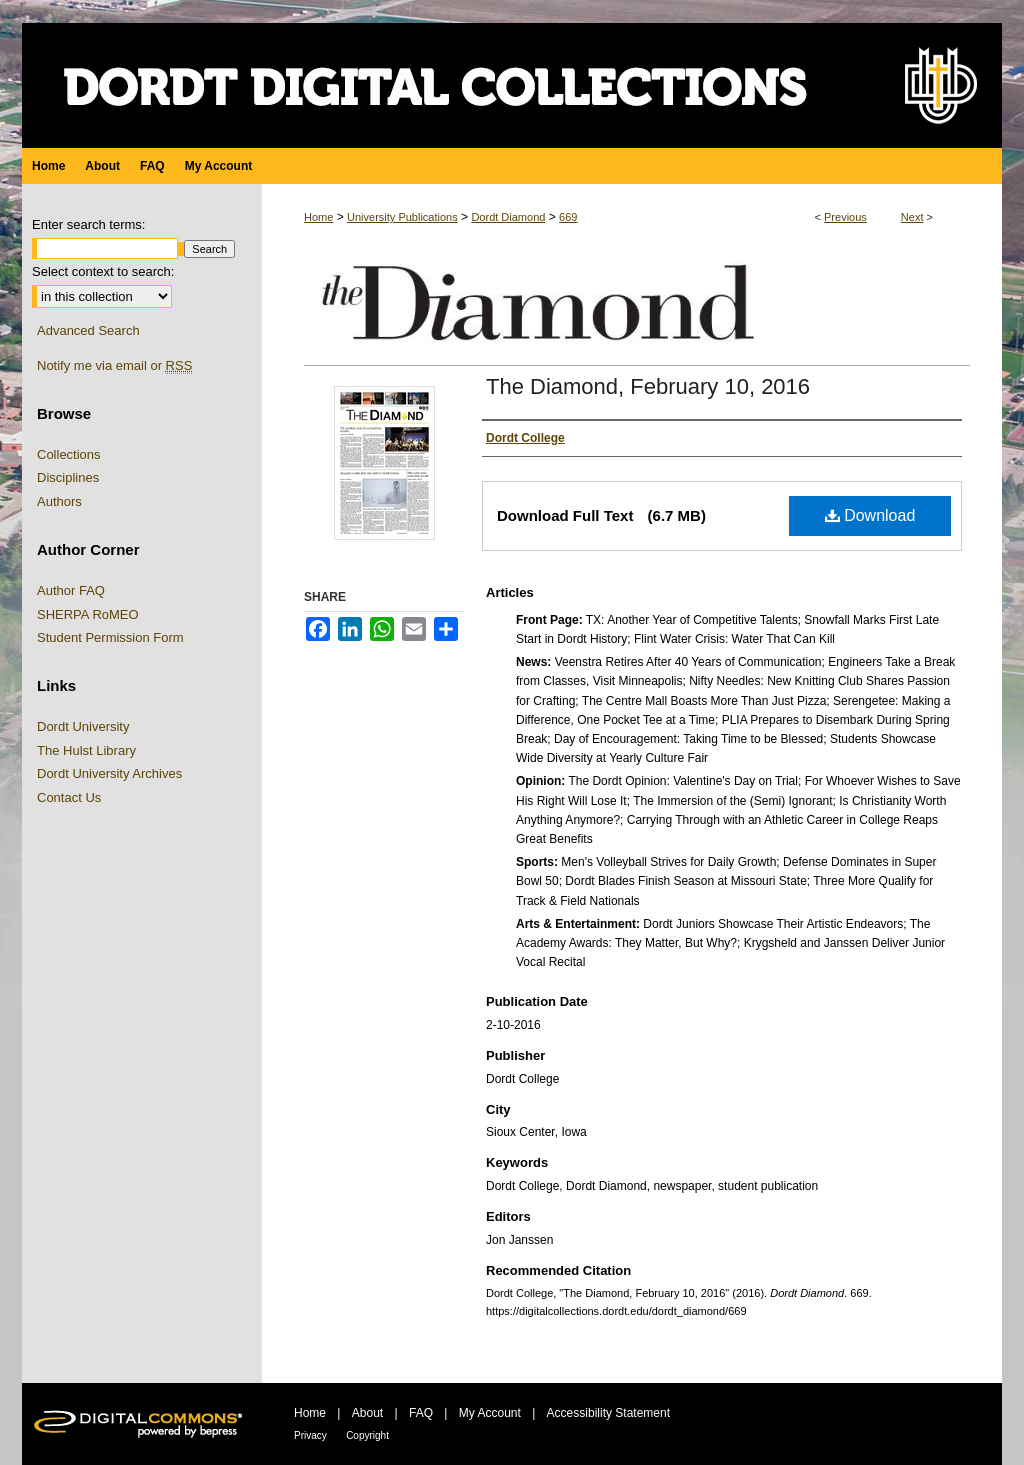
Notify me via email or (114, 366)
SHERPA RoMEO (88, 614)
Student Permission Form (110, 637)
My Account (490, 1413)
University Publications (402, 217)
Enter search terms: (88, 224)
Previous (845, 217)
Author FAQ (71, 590)
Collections (69, 454)
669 (568, 217)
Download (870, 515)
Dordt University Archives (109, 773)
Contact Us (69, 797)
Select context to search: (103, 271)
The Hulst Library (86, 750)
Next (912, 217)
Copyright (367, 1435)
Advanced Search (88, 330)
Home (318, 217)
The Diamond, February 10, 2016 (648, 386)
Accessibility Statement (608, 1413)
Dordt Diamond (508, 217)
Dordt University (83, 726)
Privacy (310, 1435)
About (367, 1413)
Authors (59, 501)
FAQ (421, 1413)
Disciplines (68, 477)
